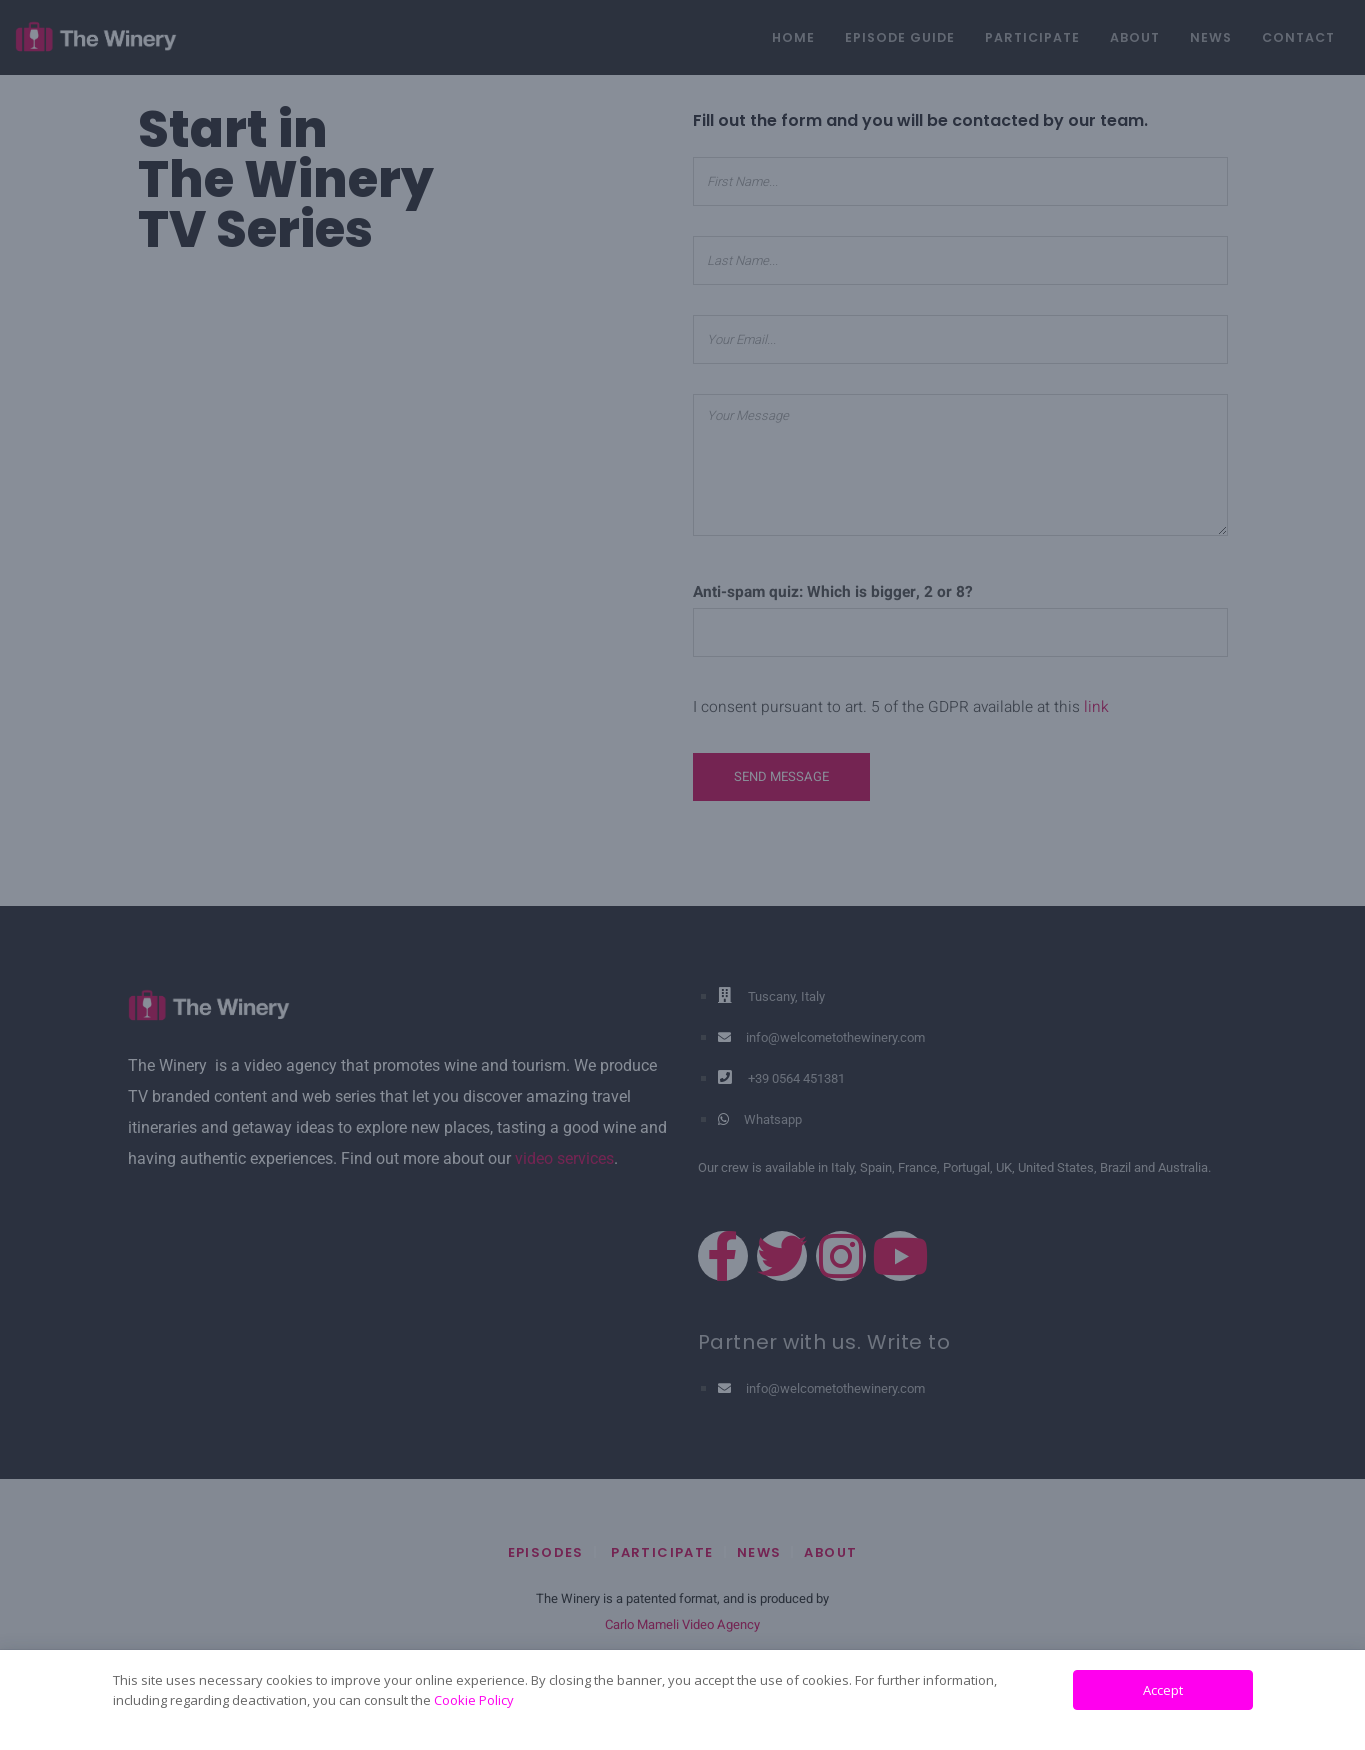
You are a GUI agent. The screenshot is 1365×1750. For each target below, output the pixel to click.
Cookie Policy (474, 1700)
